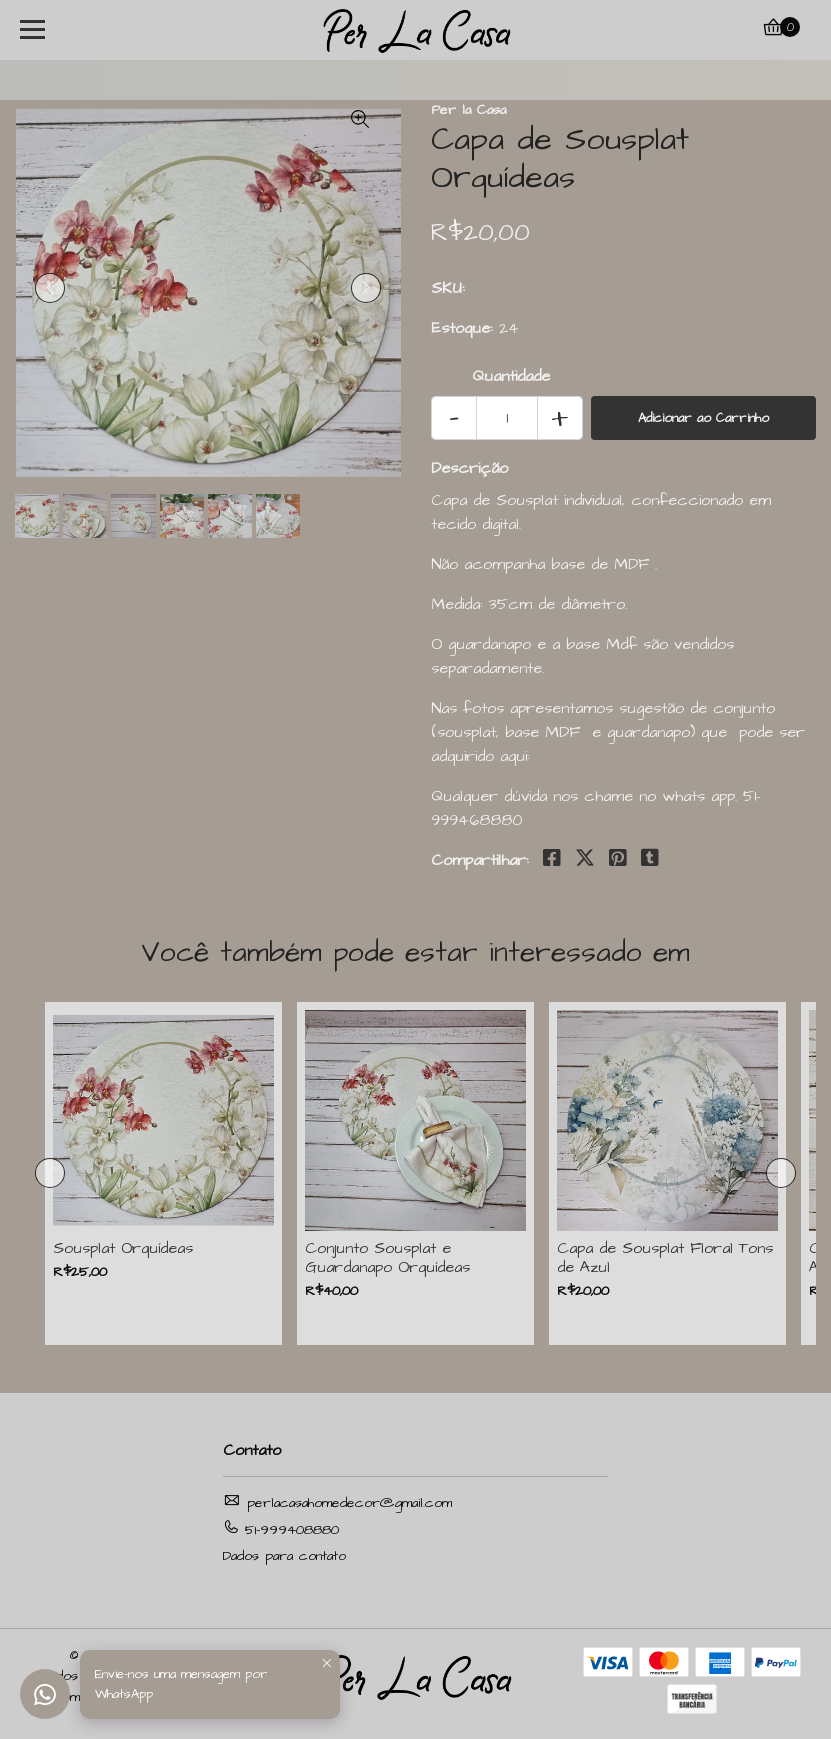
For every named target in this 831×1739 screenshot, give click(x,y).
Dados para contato (284, 1556)
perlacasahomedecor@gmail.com (337, 1502)
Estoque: (462, 328)
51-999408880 (281, 1529)
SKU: (448, 288)
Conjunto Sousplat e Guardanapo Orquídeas (387, 1258)
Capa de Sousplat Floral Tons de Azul (665, 1258)
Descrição (469, 468)
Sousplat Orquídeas (123, 1248)
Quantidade (511, 376)
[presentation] (50, 288)
